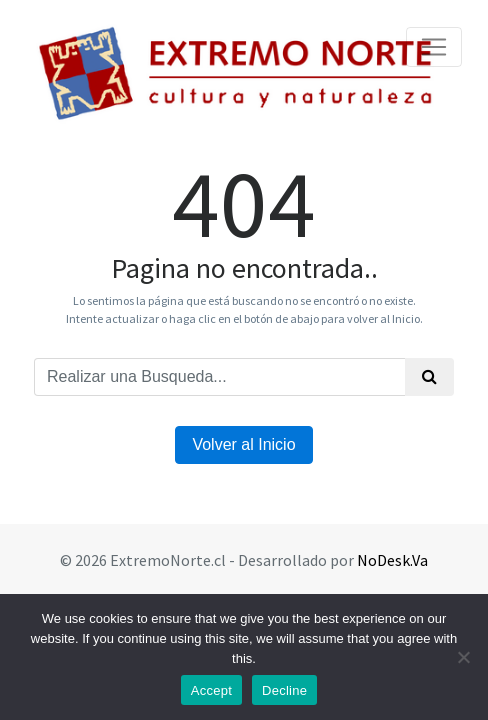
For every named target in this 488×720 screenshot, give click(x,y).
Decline (284, 690)
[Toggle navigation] (434, 47)
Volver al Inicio (243, 444)
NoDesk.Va (392, 560)
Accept (211, 690)
